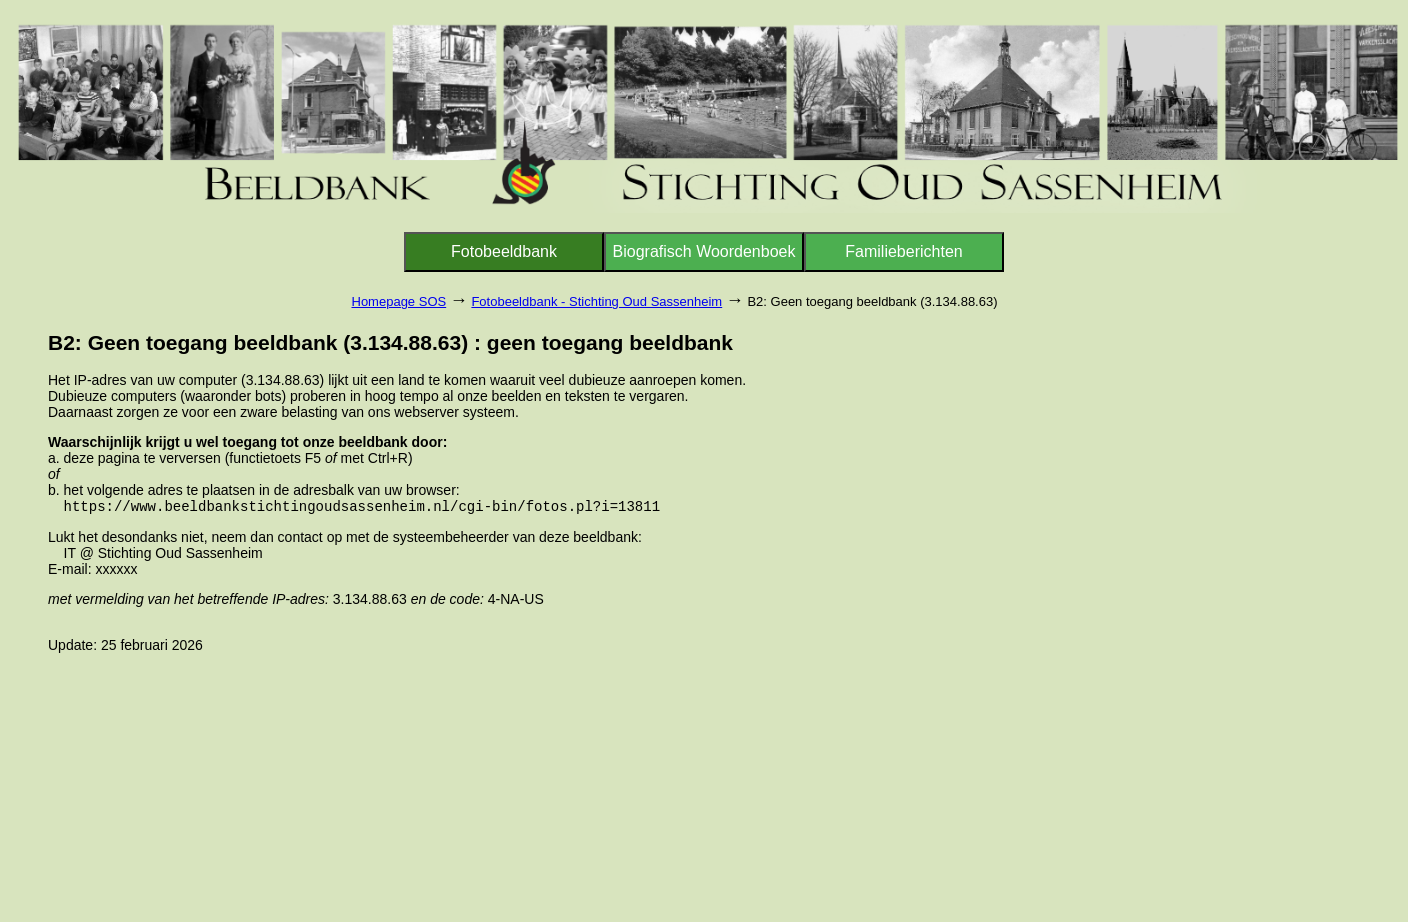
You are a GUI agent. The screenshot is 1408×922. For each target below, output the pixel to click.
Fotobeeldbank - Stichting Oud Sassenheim (596, 301)
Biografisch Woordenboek (704, 251)
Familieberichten (903, 251)
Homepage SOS (399, 301)
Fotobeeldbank (504, 251)
